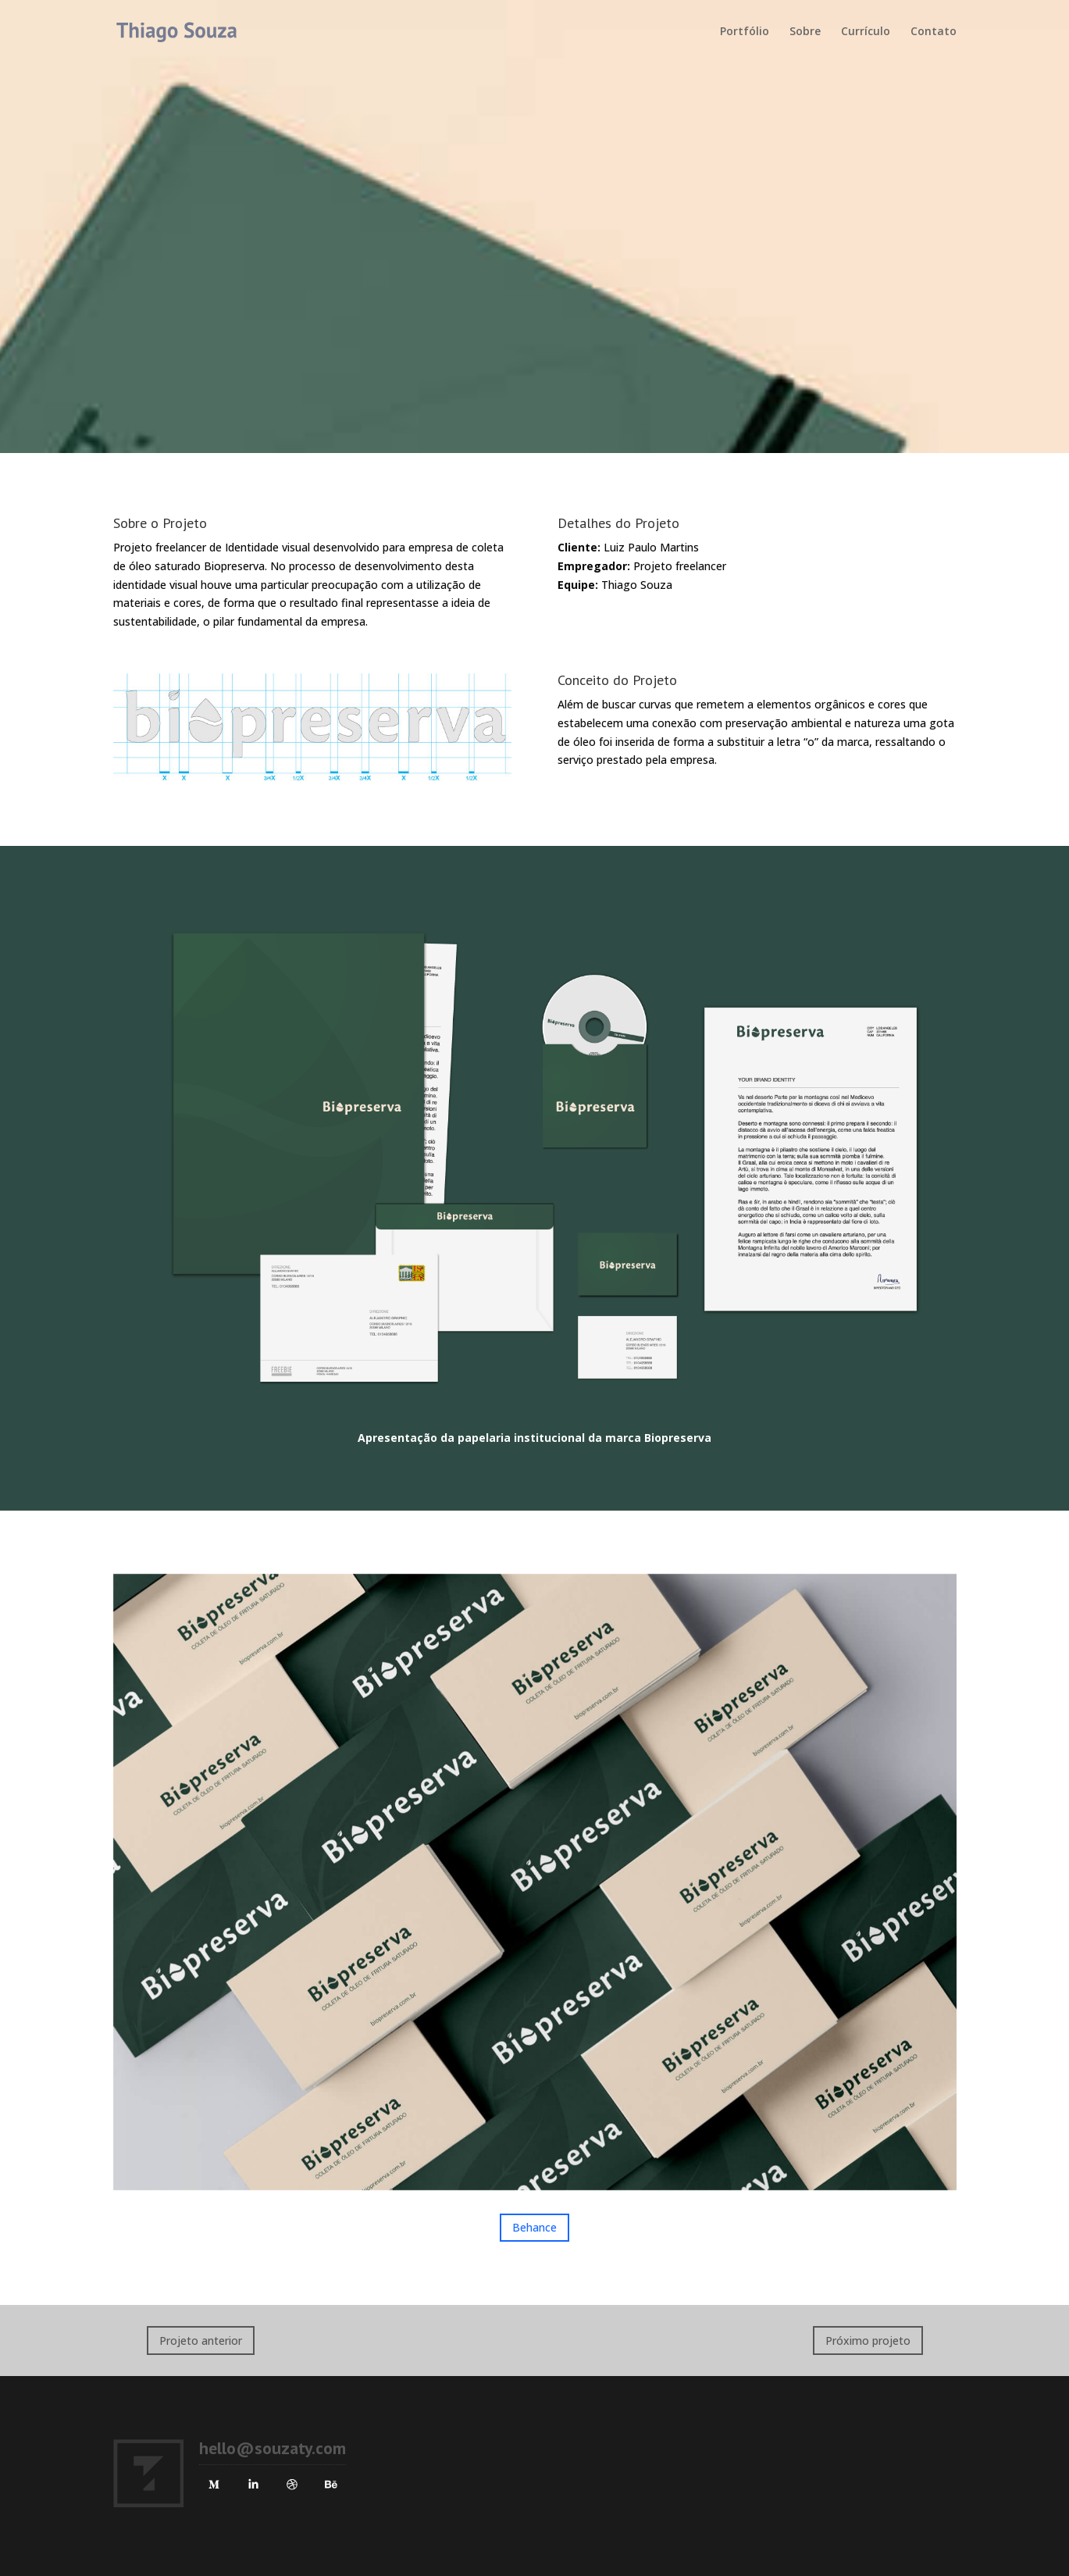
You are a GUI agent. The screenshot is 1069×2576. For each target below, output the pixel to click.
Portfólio (744, 32)
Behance (534, 2227)
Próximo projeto (867, 2340)
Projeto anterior (200, 2340)
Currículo (865, 32)
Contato (933, 32)
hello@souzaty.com (272, 2448)
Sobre (805, 32)
